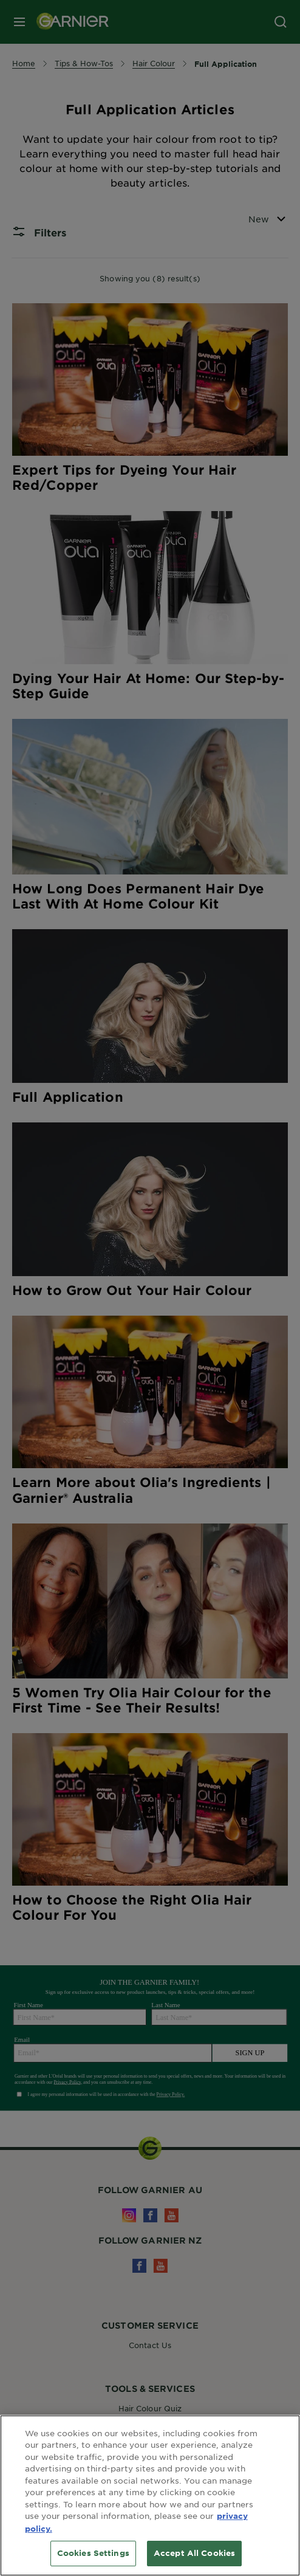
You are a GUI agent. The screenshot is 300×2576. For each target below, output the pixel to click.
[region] (150, 2495)
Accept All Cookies (194, 2553)
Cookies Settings (93, 2553)
